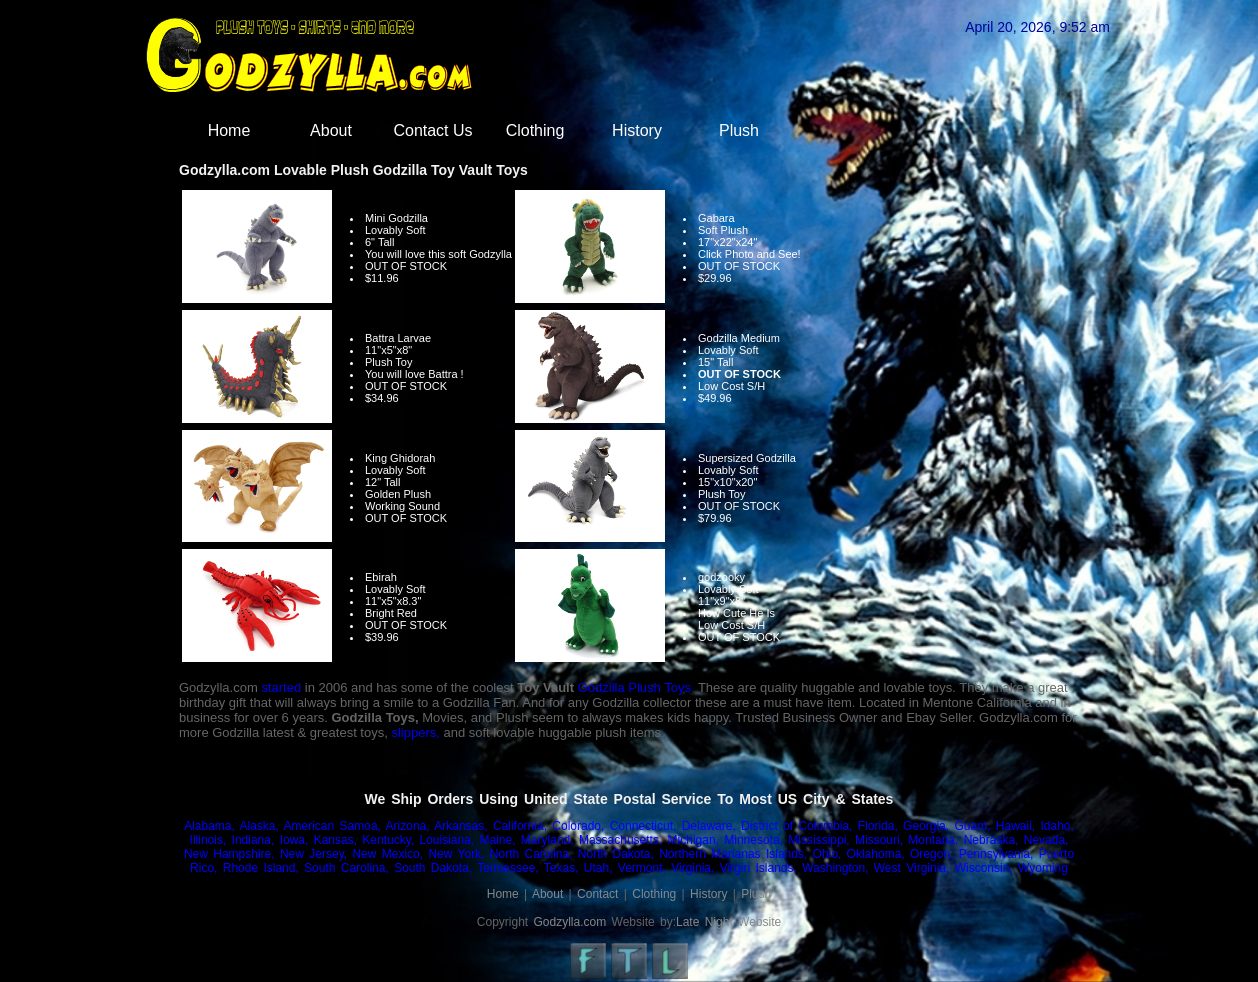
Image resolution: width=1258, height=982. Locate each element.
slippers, (415, 732)
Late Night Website (728, 922)
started (281, 687)
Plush (739, 130)
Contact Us (432, 130)
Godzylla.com (570, 922)
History (637, 130)
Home (229, 130)
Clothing (535, 130)
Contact (597, 894)
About (331, 130)
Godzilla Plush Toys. (636, 687)
